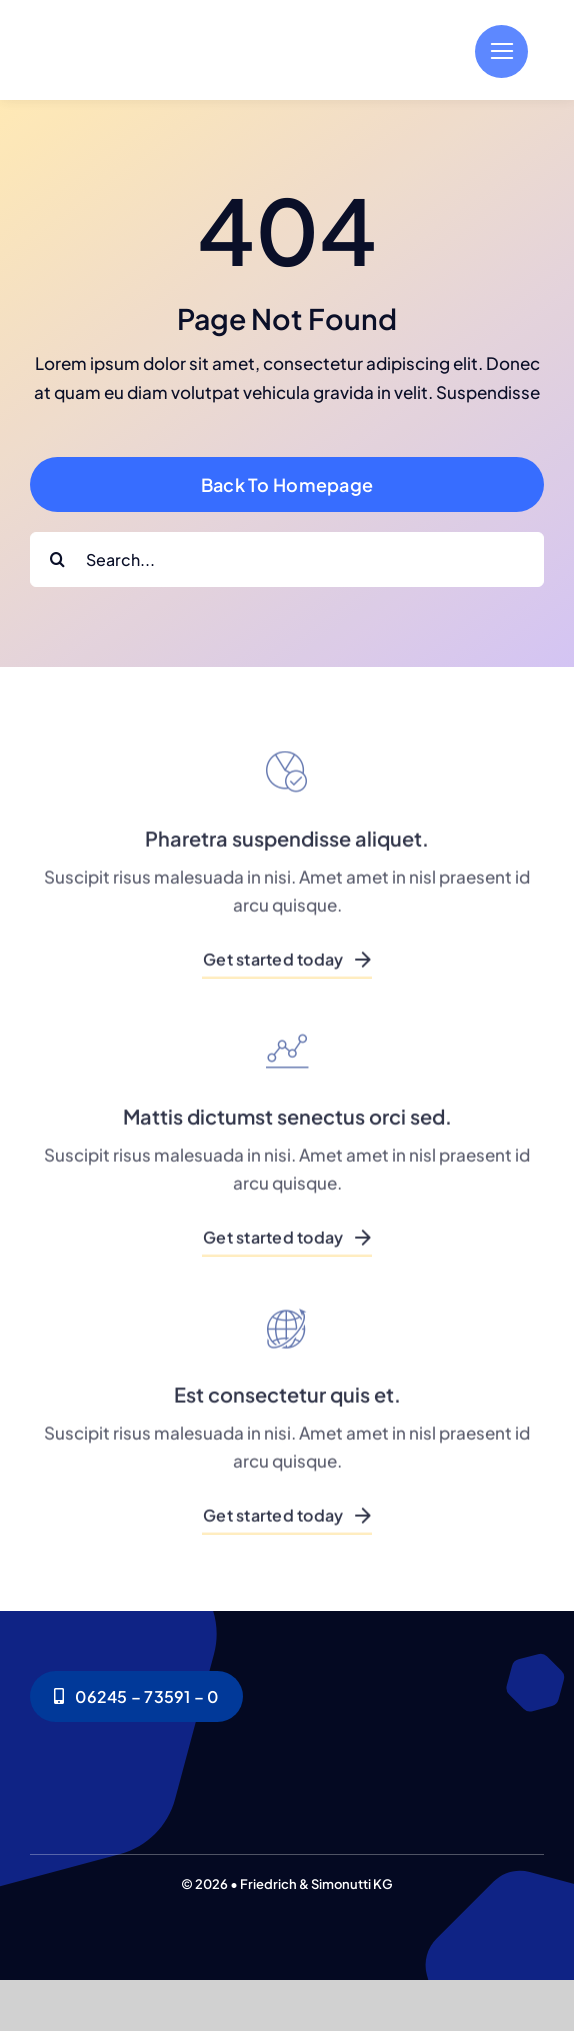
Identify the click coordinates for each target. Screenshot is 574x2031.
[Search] (57, 559)
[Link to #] (501, 51)
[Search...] (287, 559)
